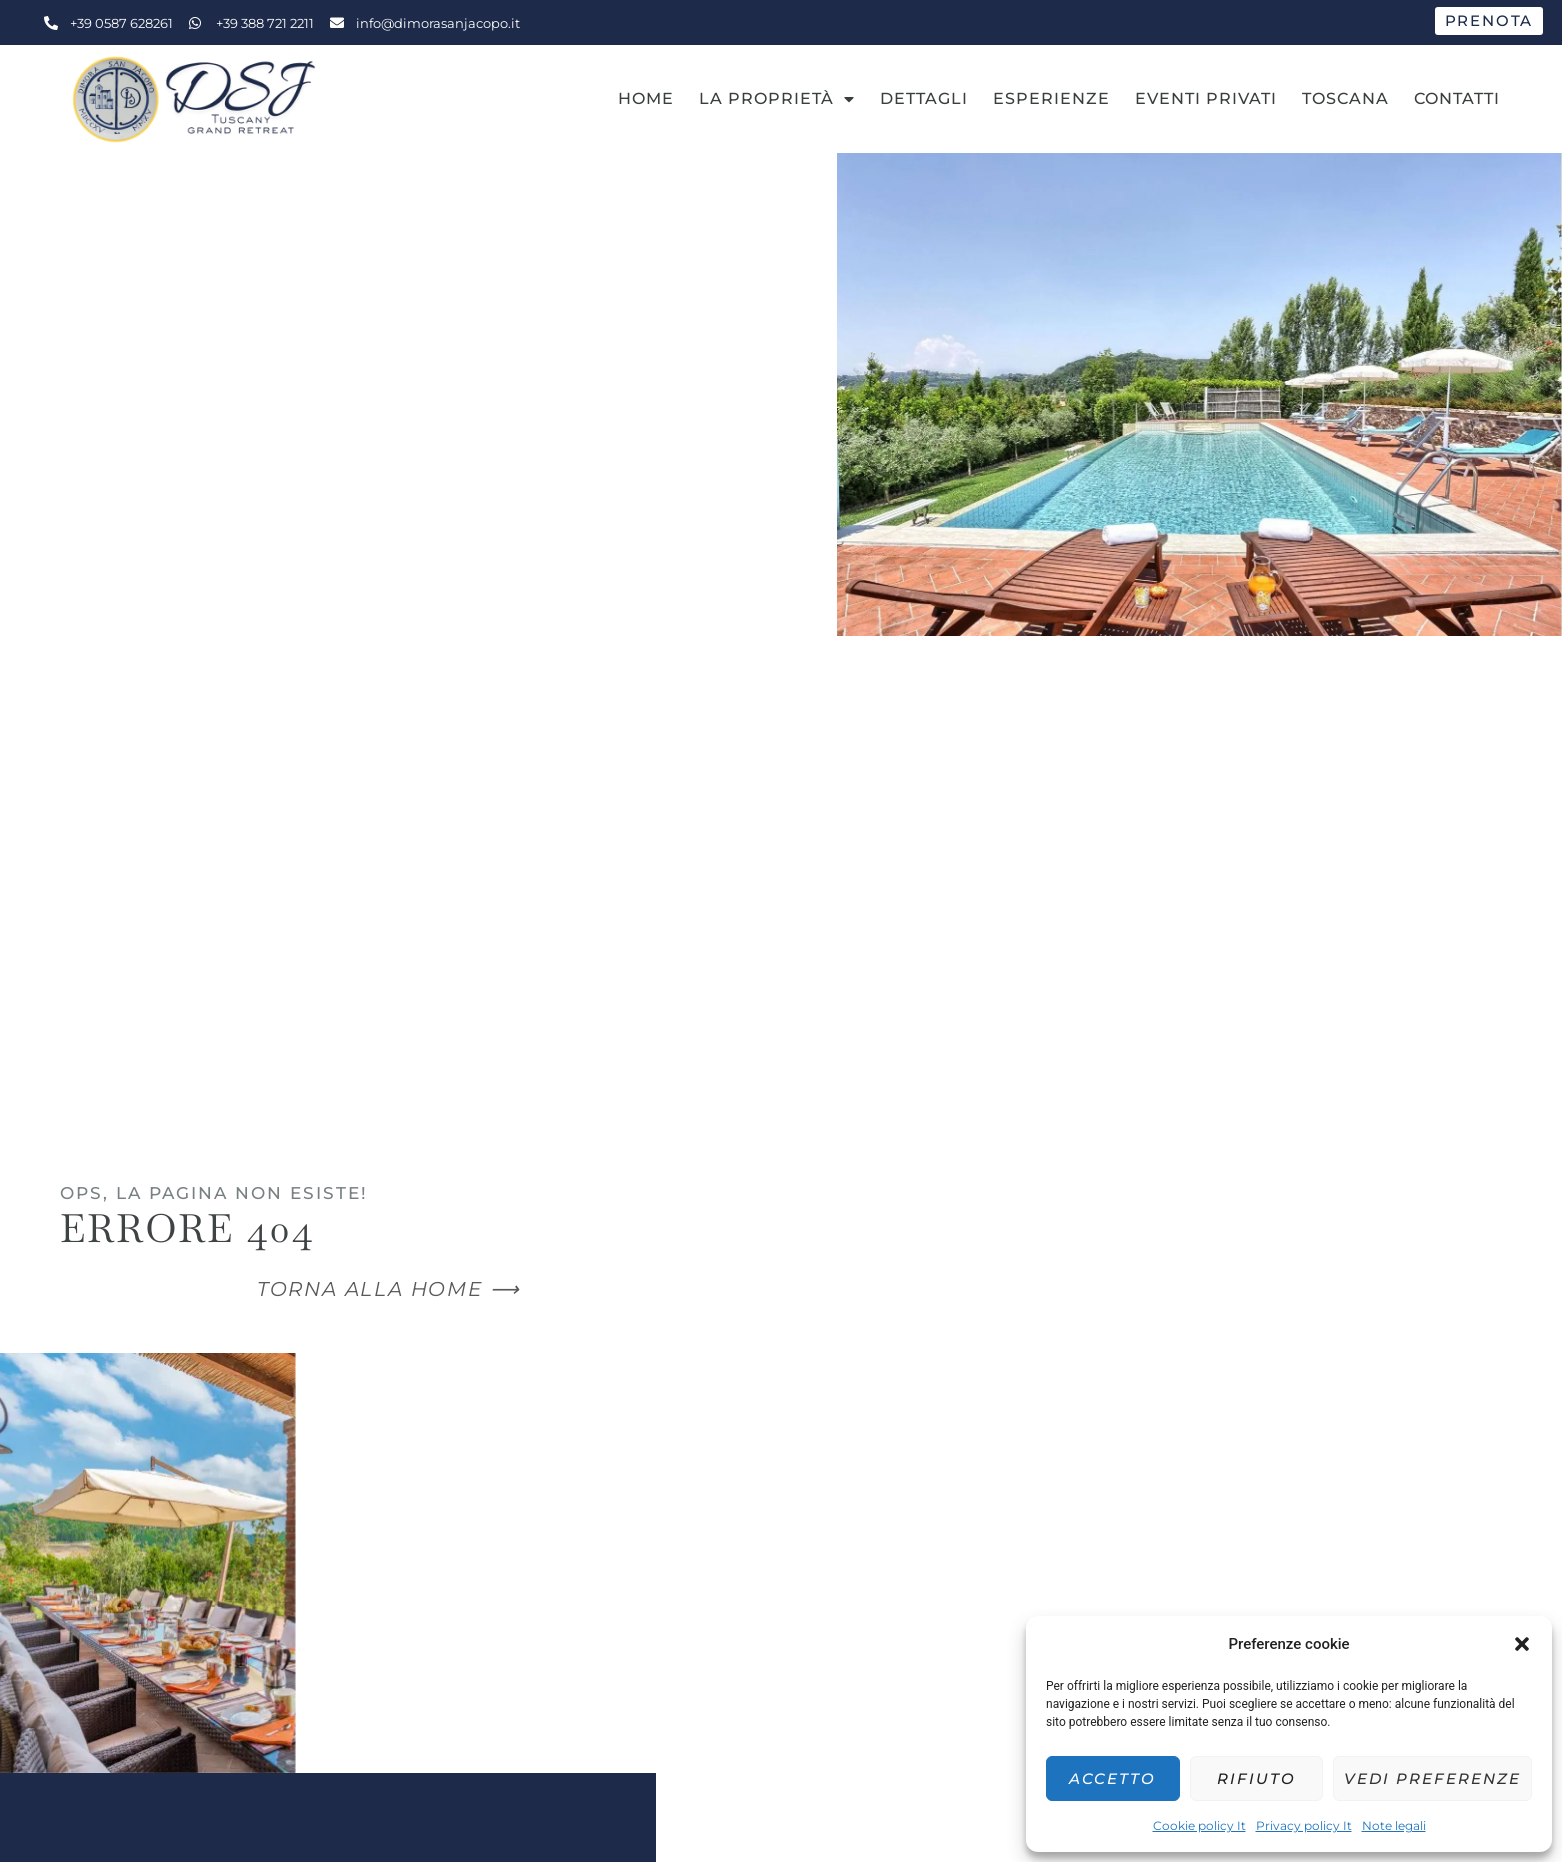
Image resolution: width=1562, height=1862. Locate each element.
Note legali (1394, 1825)
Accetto (1112, 1778)
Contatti (1457, 98)
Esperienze (1051, 98)
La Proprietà (777, 99)
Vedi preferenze (1432, 1778)
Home (646, 98)
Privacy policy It (1304, 1825)
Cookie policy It (1199, 1825)
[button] (1522, 1644)
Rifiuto (1256, 1778)
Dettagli (924, 98)
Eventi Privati (1206, 98)
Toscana (1345, 98)
